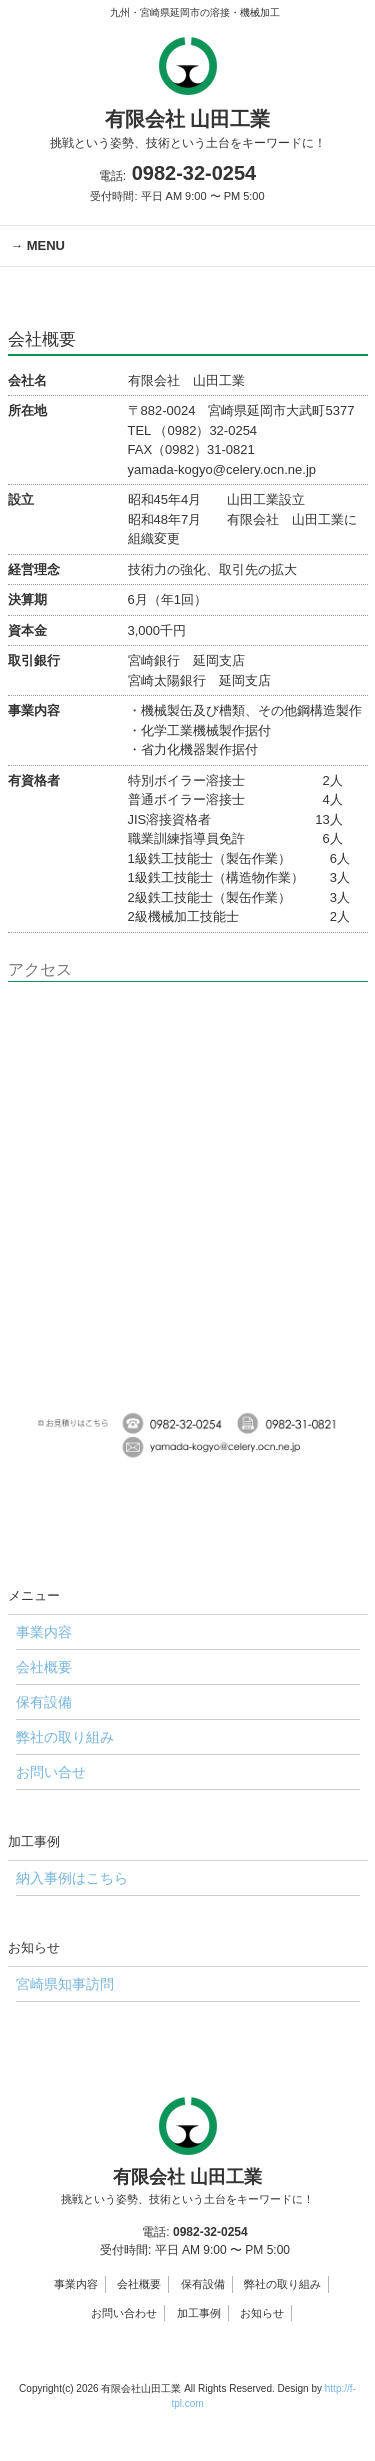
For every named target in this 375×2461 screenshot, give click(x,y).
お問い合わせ (124, 2313)
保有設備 (203, 2284)
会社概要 (139, 2284)
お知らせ (262, 2313)
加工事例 (199, 2313)
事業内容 (76, 2284)
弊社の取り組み (282, 2284)
